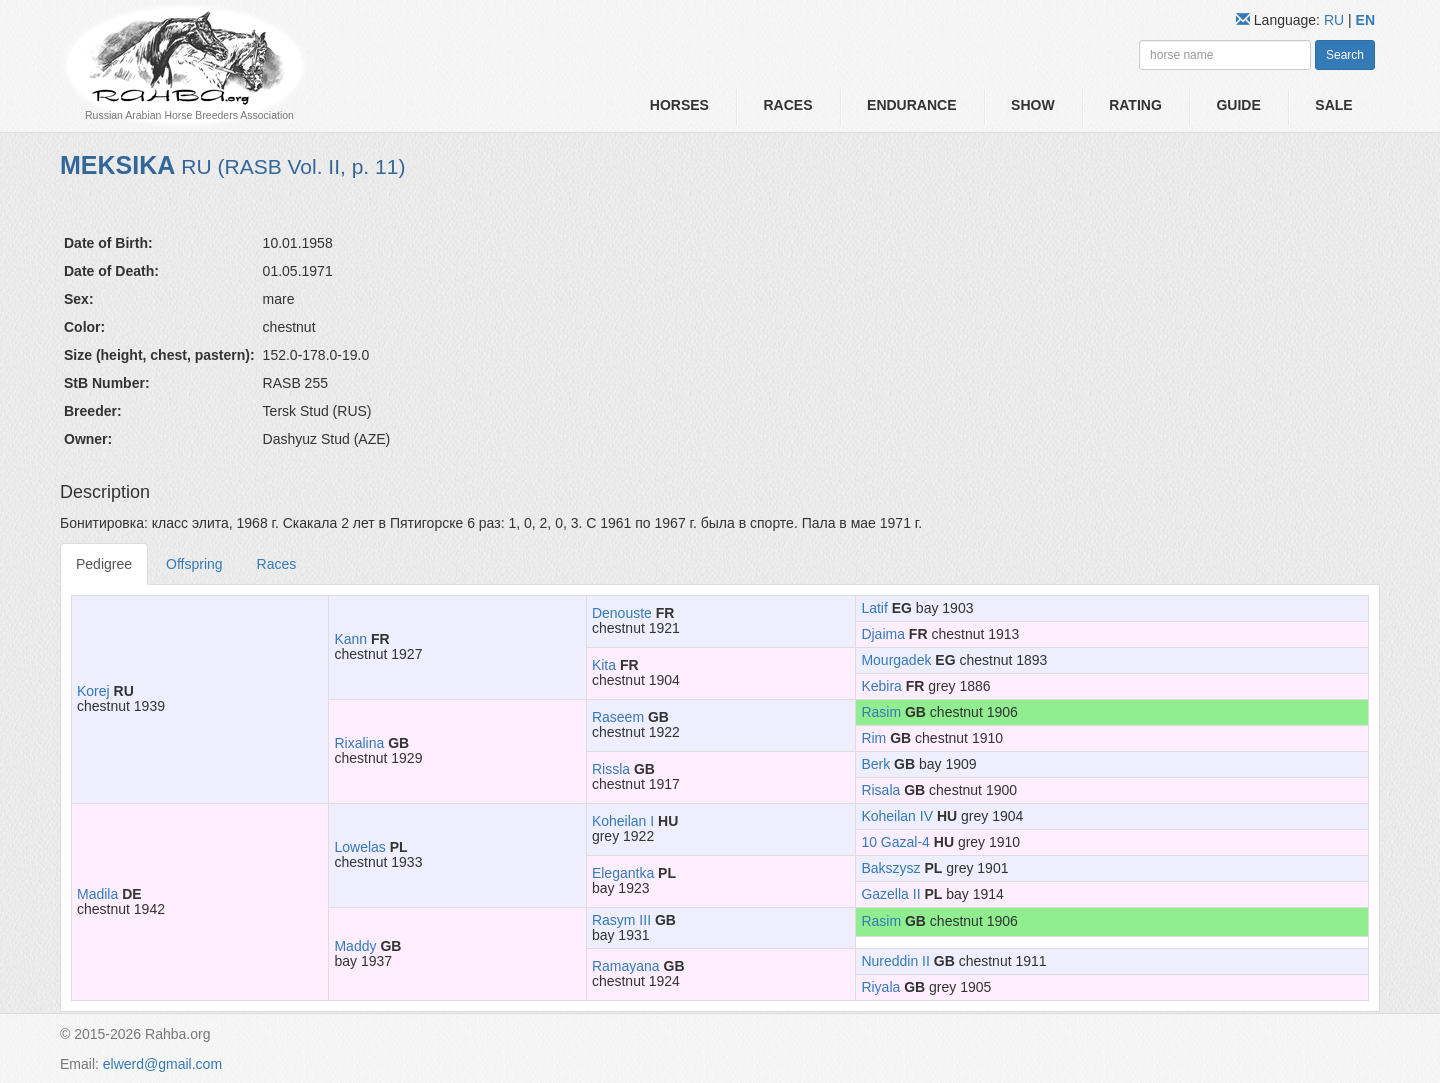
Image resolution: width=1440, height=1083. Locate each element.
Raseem (618, 717)
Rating (1135, 105)
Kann (350, 639)
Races (787, 105)
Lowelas (359, 847)
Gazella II (890, 894)
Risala (880, 790)
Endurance (911, 105)
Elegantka (623, 873)
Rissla (611, 769)
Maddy (355, 946)
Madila (97, 894)
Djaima (883, 634)
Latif (874, 608)
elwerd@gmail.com (162, 1064)
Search (1345, 55)
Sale (1333, 105)
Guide (1238, 105)
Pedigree (104, 564)
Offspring (194, 564)
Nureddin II (895, 961)
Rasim (881, 712)
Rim (873, 738)
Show (1033, 105)
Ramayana (626, 966)
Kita (604, 665)
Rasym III (621, 920)
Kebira (881, 686)
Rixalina (359, 743)
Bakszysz (890, 868)
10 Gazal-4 (895, 842)
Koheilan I (623, 821)
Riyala (880, 987)
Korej (93, 691)
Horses (679, 105)
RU (1336, 20)
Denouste (622, 613)
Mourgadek (896, 660)
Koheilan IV (897, 816)
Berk (875, 764)
